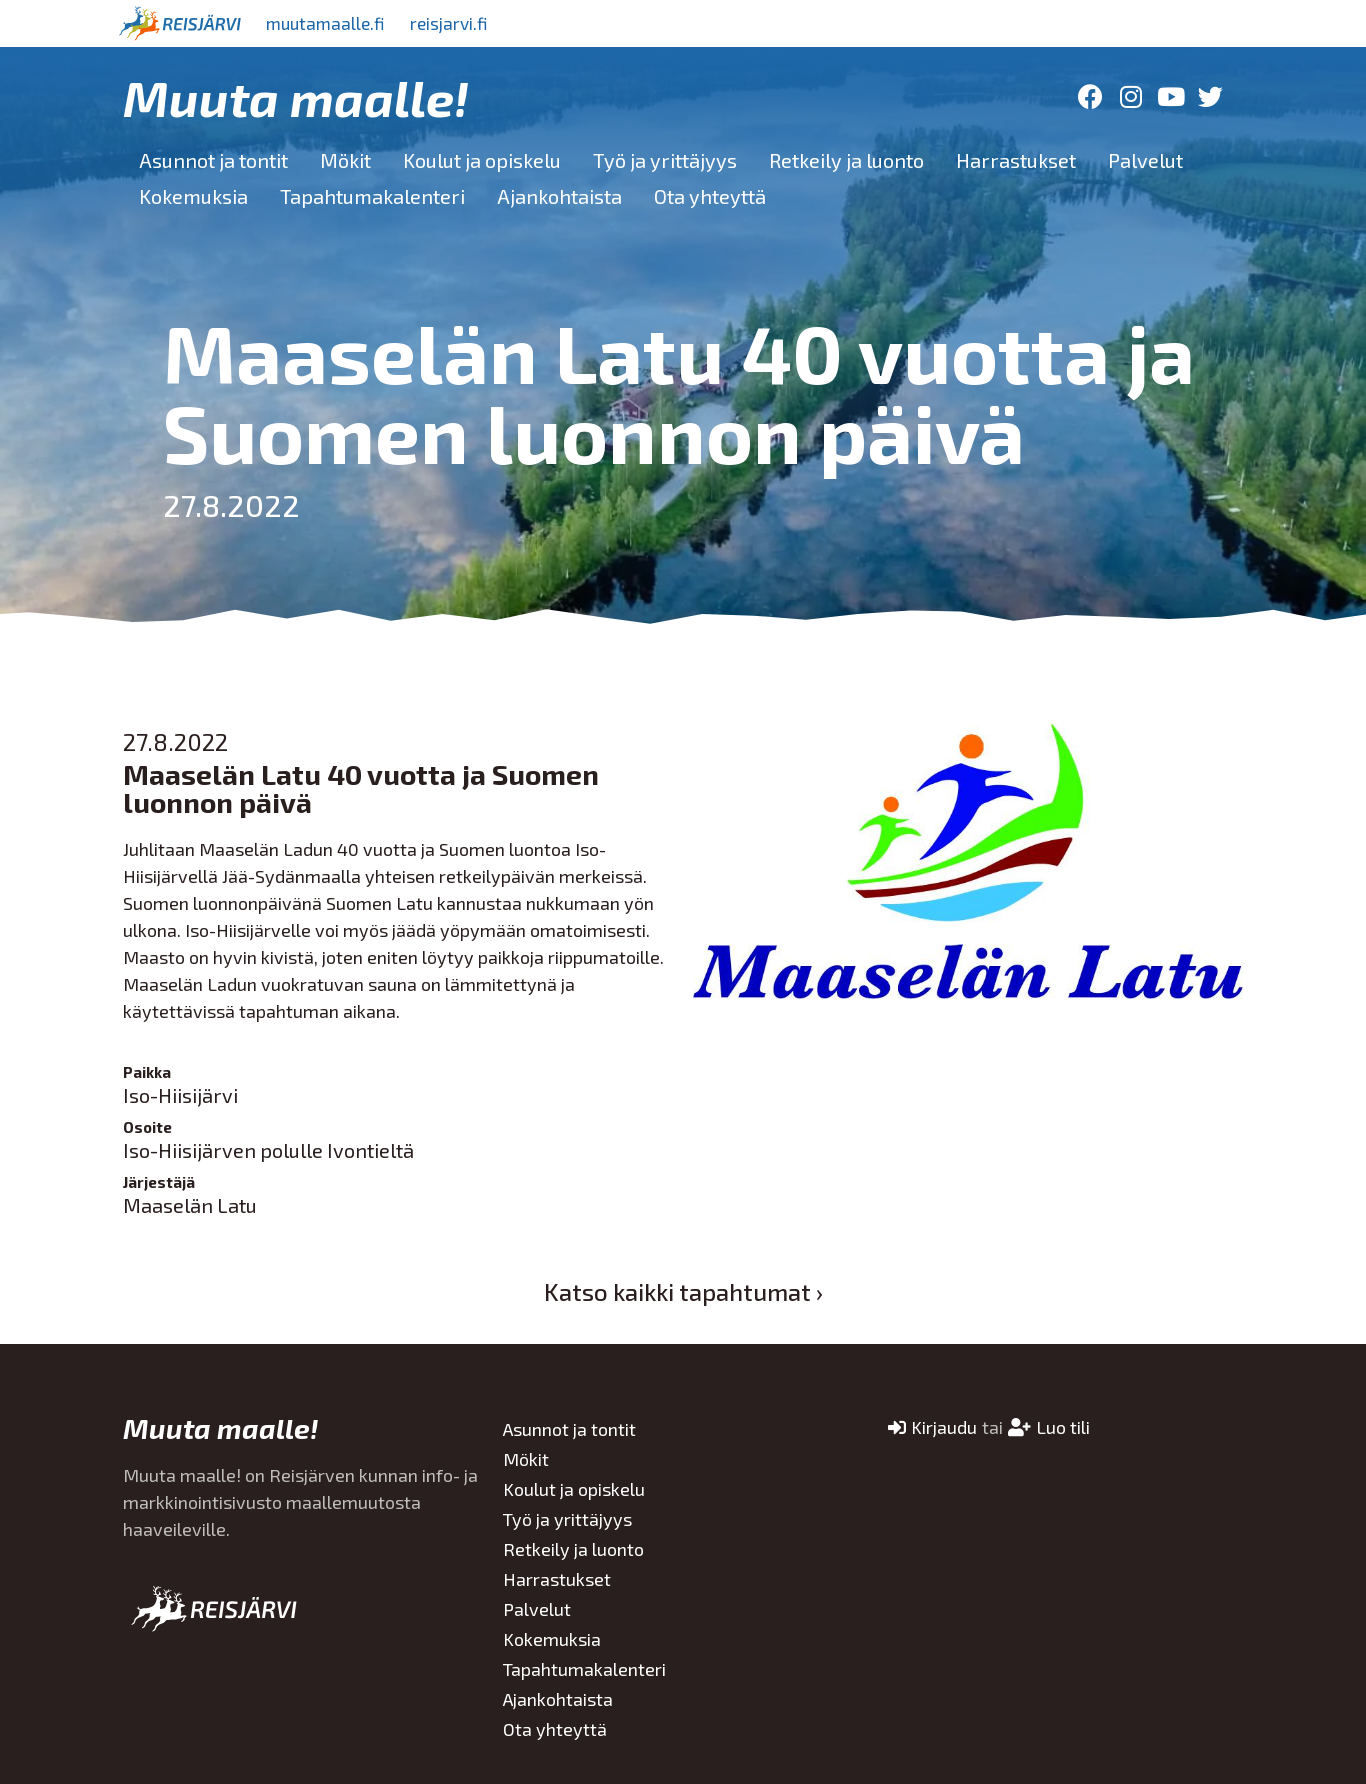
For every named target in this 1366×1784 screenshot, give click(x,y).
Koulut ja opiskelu (482, 160)
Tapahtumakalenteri (372, 196)
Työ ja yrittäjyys (665, 160)
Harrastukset (1016, 160)
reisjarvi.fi (462, 23)
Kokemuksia (193, 196)
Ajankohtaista (559, 196)
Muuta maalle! (296, 97)
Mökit (345, 160)
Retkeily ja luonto (846, 160)
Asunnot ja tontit (213, 160)
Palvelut (1145, 160)
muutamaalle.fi (330, 23)
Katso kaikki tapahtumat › (683, 1291)
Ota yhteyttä (710, 196)
